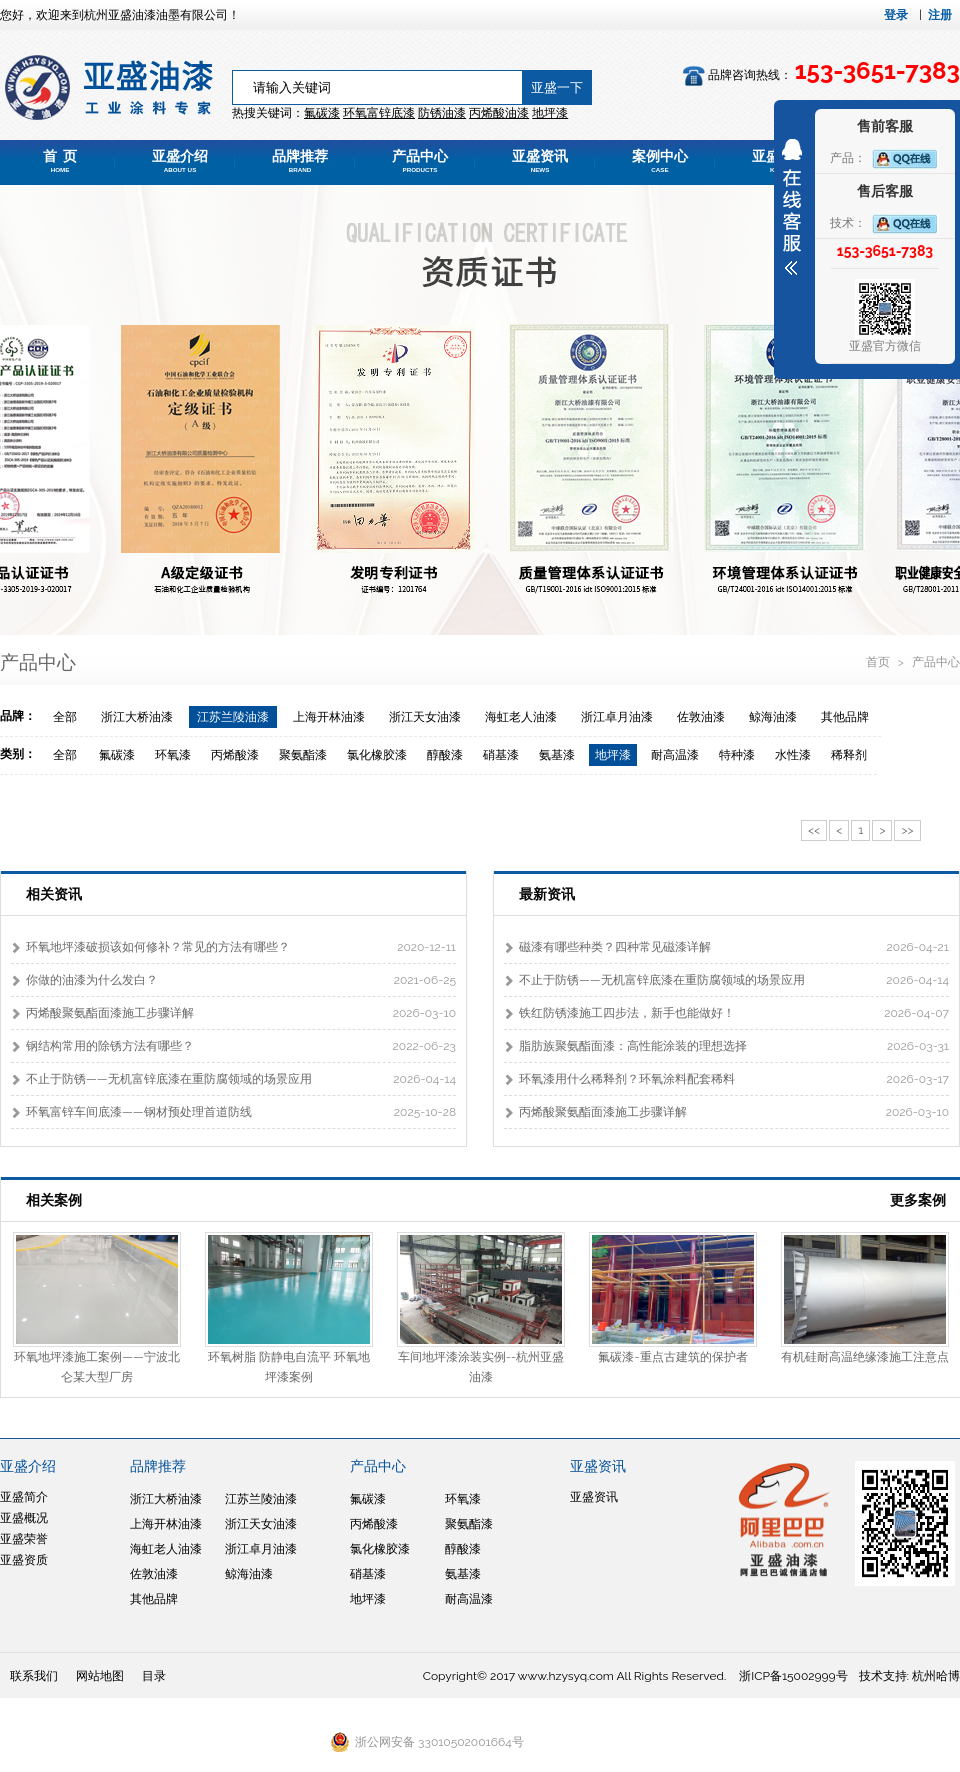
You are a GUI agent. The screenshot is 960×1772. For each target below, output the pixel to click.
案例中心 (660, 161)
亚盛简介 (24, 1497)
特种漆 (737, 755)
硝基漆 (501, 755)
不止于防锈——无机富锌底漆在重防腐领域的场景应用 (169, 1079)
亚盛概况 (24, 1518)
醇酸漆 (445, 755)
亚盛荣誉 (24, 1539)
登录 (896, 15)
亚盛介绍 (180, 161)
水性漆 (793, 755)
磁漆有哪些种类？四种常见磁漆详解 (615, 947)
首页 (879, 662)
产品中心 (420, 161)
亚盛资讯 (540, 161)
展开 (792, 207)
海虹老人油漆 (521, 717)
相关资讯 (54, 894)
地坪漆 (613, 755)
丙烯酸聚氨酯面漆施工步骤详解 (110, 1013)
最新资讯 (547, 894)
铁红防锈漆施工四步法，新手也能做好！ (627, 1013)
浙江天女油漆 (425, 717)
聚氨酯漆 (303, 755)
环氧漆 (173, 755)
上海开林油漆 (329, 717)
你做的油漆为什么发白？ (92, 980)
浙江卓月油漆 (617, 717)
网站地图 (100, 1676)
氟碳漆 (322, 113)
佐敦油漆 (701, 717)
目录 (154, 1676)
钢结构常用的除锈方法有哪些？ (110, 1046)
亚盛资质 (24, 1560)
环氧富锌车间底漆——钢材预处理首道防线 (139, 1112)
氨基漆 (557, 755)
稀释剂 (849, 755)
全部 (65, 717)
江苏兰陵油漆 (233, 717)
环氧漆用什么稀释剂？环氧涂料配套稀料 (627, 1079)
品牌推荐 (300, 161)
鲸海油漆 (773, 717)
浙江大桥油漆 (137, 717)
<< (814, 830)
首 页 (60, 161)
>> (907, 830)
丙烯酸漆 (235, 755)
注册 (940, 15)
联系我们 (34, 1676)
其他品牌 (845, 717)
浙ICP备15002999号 (793, 1676)
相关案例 (54, 1200)
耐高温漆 (675, 755)
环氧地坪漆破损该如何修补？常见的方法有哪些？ (158, 947)
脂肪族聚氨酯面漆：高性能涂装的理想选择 (633, 1046)
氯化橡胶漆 (377, 755)
